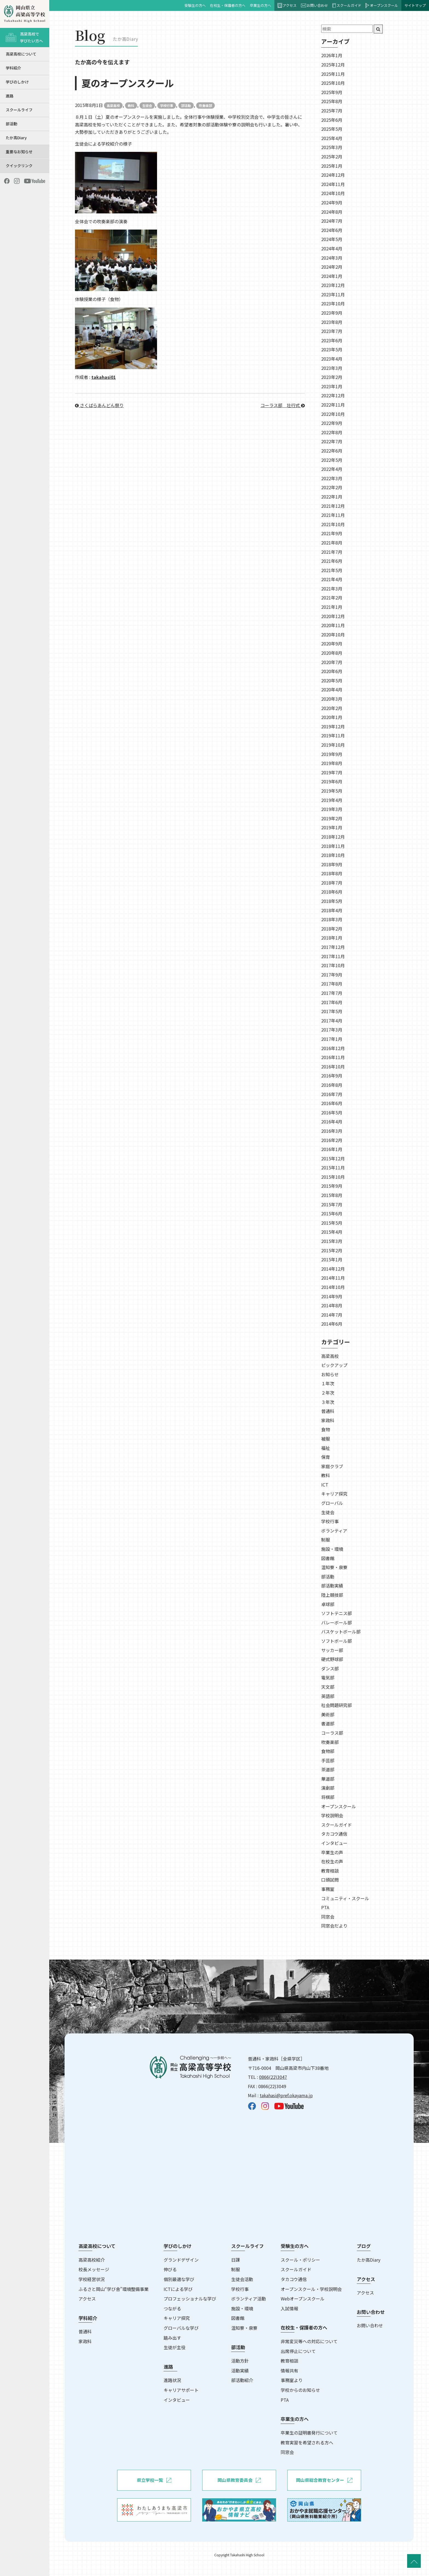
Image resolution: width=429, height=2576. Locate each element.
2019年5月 (331, 790)
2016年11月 (333, 1057)
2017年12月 (333, 947)
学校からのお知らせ (300, 2390)
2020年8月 (331, 653)
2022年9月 (331, 423)
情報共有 (289, 2370)
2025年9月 (331, 92)
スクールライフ (19, 109)
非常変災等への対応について (309, 2341)
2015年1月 (331, 1259)
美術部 (327, 1714)
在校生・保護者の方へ (227, 5)
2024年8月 (331, 211)
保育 (325, 1457)
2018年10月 (333, 855)
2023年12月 (333, 285)
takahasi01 (103, 377)
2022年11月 (333, 404)
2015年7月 (331, 1204)
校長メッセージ (94, 2269)
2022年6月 (331, 450)
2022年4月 (331, 469)
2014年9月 (331, 1296)
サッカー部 (332, 1650)
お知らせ (330, 1374)
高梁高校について (21, 54)
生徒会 (147, 105)
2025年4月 (331, 138)
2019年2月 (331, 818)
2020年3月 (331, 699)
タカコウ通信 (334, 1833)
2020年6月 (331, 671)
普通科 (327, 1411)
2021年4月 (331, 579)
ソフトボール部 (336, 1641)
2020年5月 (331, 680)
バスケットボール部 (341, 1631)
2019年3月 (331, 809)
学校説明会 (332, 1815)
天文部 (327, 1686)
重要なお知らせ (19, 151)
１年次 (327, 1383)
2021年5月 (331, 570)
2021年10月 (333, 524)
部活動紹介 (242, 2380)
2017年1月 (331, 1039)
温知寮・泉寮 (334, 1567)
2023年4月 (331, 358)
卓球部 (327, 1604)
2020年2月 (331, 708)
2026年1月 (331, 55)
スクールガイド (346, 5)
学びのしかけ (17, 82)
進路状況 (172, 2380)
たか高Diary (16, 137)
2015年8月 (331, 1195)
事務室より (292, 2380)
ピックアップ (334, 1365)
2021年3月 (331, 588)
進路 (9, 95)
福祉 (325, 1448)
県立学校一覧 (154, 2480)
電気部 (327, 1677)
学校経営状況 (92, 2279)
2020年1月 (331, 717)
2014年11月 (333, 1277)
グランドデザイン (181, 2259)
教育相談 (330, 1870)
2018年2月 (331, 928)
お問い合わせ (314, 5)
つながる (172, 2308)
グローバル (332, 1503)
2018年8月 (331, 873)
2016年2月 (331, 1140)
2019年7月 (331, 772)
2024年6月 (331, 230)
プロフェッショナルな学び (190, 2298)
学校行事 (166, 105)
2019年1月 (331, 827)
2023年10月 (333, 303)
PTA (325, 1907)
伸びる (170, 2269)
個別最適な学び (179, 2279)
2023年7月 (331, 331)
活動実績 (240, 2370)
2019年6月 (331, 781)
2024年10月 (333, 193)
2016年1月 (331, 1149)
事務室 (327, 1889)
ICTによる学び (178, 2289)
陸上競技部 (332, 1595)
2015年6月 (331, 1213)
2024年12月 (333, 175)
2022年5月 (331, 460)
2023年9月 (331, 312)
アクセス (287, 5)
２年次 (327, 1392)
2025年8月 (331, 101)
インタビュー (334, 1843)
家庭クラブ (332, 1466)
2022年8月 (331, 432)
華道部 (327, 1778)
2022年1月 (331, 496)
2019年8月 (331, 763)
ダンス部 (330, 1668)
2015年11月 (333, 1167)
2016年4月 (331, 1121)
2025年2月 (331, 156)
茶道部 (327, 1769)
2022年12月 (333, 395)
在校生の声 (332, 1861)
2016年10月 (333, 1066)
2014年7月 (331, 1314)
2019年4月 (331, 800)
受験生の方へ (195, 5)
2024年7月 (331, 221)
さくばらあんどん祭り (99, 405)
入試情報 (289, 2308)
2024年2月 (331, 266)
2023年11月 (333, 294)
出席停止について (298, 2351)
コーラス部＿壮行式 (282, 405)
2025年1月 (331, 166)
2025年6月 (331, 120)
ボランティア (334, 1530)
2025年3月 (331, 147)
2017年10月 (333, 965)
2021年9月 (331, 533)
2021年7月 (331, 552)
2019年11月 (333, 735)
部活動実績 (332, 1585)
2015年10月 (333, 1176)
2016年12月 (333, 1048)
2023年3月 (331, 368)
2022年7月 (331, 441)
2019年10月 (333, 744)
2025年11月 (333, 74)
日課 (235, 2259)
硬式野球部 (332, 1659)
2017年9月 (331, 974)
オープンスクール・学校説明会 (311, 2289)
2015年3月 (331, 1241)
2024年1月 (331, 276)
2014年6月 (331, 1323)
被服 (325, 1438)
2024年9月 (331, 202)
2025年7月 (331, 110)
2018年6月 (331, 891)
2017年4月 (331, 1020)
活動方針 (240, 2360)
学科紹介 (13, 68)
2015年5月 (331, 1222)
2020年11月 (333, 625)
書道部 (327, 1723)
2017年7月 (331, 993)
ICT (324, 1484)
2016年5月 (331, 1112)
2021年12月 (333, 506)
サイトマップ (415, 5)
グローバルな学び (181, 2328)
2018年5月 (331, 901)
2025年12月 (333, 64)
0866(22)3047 (273, 2077)
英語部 (327, 1696)
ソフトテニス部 (336, 1613)
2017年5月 (331, 1011)
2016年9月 (331, 1075)
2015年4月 (331, 1231)
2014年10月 (333, 1287)
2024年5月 (331, 239)
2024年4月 (331, 248)
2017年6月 (331, 1002)
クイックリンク (19, 165)
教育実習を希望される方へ (307, 2442)
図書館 (327, 1558)
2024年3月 (331, 257)
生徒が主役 (174, 2347)
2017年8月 (331, 983)
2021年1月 (331, 607)
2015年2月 (331, 1250)
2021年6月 (331, 561)
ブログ (364, 2245)
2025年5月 (331, 129)
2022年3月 (331, 478)
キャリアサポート (181, 2390)
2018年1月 (331, 937)
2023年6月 (331, 340)
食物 (325, 1429)
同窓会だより (334, 1925)
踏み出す (172, 2337)
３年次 (327, 1402)
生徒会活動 (242, 2279)
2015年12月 (333, 1158)
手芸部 (327, 1760)
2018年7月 (331, 882)
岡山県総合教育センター (324, 2480)
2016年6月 (331, 1103)
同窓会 (327, 1916)
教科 (131, 105)
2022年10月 (333, 414)
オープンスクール (382, 5)
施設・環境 (332, 1549)
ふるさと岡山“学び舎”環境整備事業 (114, 2289)
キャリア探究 (334, 1493)
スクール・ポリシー (300, 2259)
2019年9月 (331, 754)
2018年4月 (331, 910)
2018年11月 (333, 846)
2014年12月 (333, 1268)
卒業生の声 (332, 1852)
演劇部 (327, 1787)
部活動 (11, 123)
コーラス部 (332, 1732)
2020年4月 (331, 689)
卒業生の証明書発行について (309, 2432)
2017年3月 (331, 1029)
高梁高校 (113, 105)
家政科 (327, 1420)
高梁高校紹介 (92, 2259)
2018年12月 (333, 836)
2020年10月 (333, 634)
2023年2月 (331, 377)
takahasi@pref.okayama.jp (286, 2095)
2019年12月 (333, 726)
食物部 (327, 1751)
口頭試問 (330, 1879)
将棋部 (327, 1797)
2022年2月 (331, 487)
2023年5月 (331, 349)
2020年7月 (331, 662)
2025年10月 (333, 83)
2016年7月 (331, 1094)
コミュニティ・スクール (345, 1898)
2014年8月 (331, 1305)
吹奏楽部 (205, 105)
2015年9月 (331, 1186)
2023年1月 (331, 386)
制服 (325, 1539)
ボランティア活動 (248, 2298)
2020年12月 (333, 616)
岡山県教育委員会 (239, 2480)
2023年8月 (331, 322)
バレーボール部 (336, 1622)
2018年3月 (331, 919)
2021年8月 (331, 542)
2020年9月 (331, 643)
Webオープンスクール (302, 2298)
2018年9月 (331, 864)
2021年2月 (331, 597)
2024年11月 (333, 184)
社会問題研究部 (336, 1705)
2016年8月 (331, 1085)
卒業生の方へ (260, 5)
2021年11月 (333, 515)
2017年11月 (333, 956)
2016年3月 (331, 1131)
